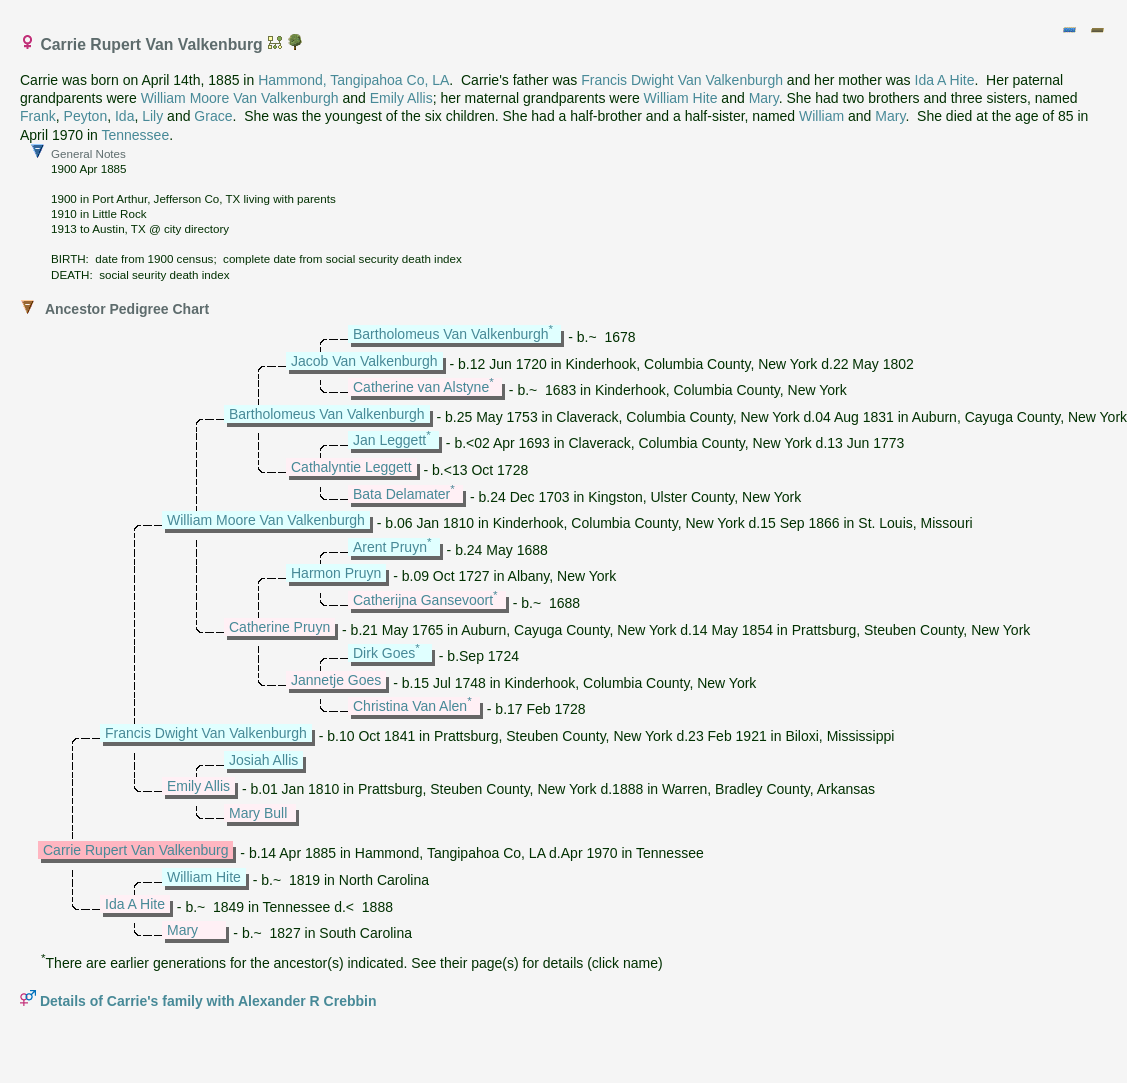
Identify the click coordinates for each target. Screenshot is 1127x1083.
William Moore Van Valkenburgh (240, 98)
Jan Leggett (389, 440)
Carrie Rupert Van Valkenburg (135, 850)
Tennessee (135, 135)
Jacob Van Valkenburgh (364, 361)
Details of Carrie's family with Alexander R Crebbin (208, 1001)
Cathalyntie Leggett (351, 467)
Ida (124, 116)
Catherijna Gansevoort (423, 600)
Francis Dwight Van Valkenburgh (682, 80)
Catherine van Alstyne (421, 387)
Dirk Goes (384, 653)
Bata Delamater (401, 494)
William (821, 116)
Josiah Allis (263, 760)
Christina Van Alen (410, 706)
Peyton (86, 116)
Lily (152, 116)
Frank (38, 116)
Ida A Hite (945, 80)
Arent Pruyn (390, 547)
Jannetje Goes (336, 680)
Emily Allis (401, 98)
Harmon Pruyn (336, 573)
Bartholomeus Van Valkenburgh (451, 334)
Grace (213, 116)
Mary (764, 98)
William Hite (681, 98)
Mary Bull (258, 813)
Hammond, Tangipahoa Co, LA (353, 80)
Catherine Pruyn (279, 627)
